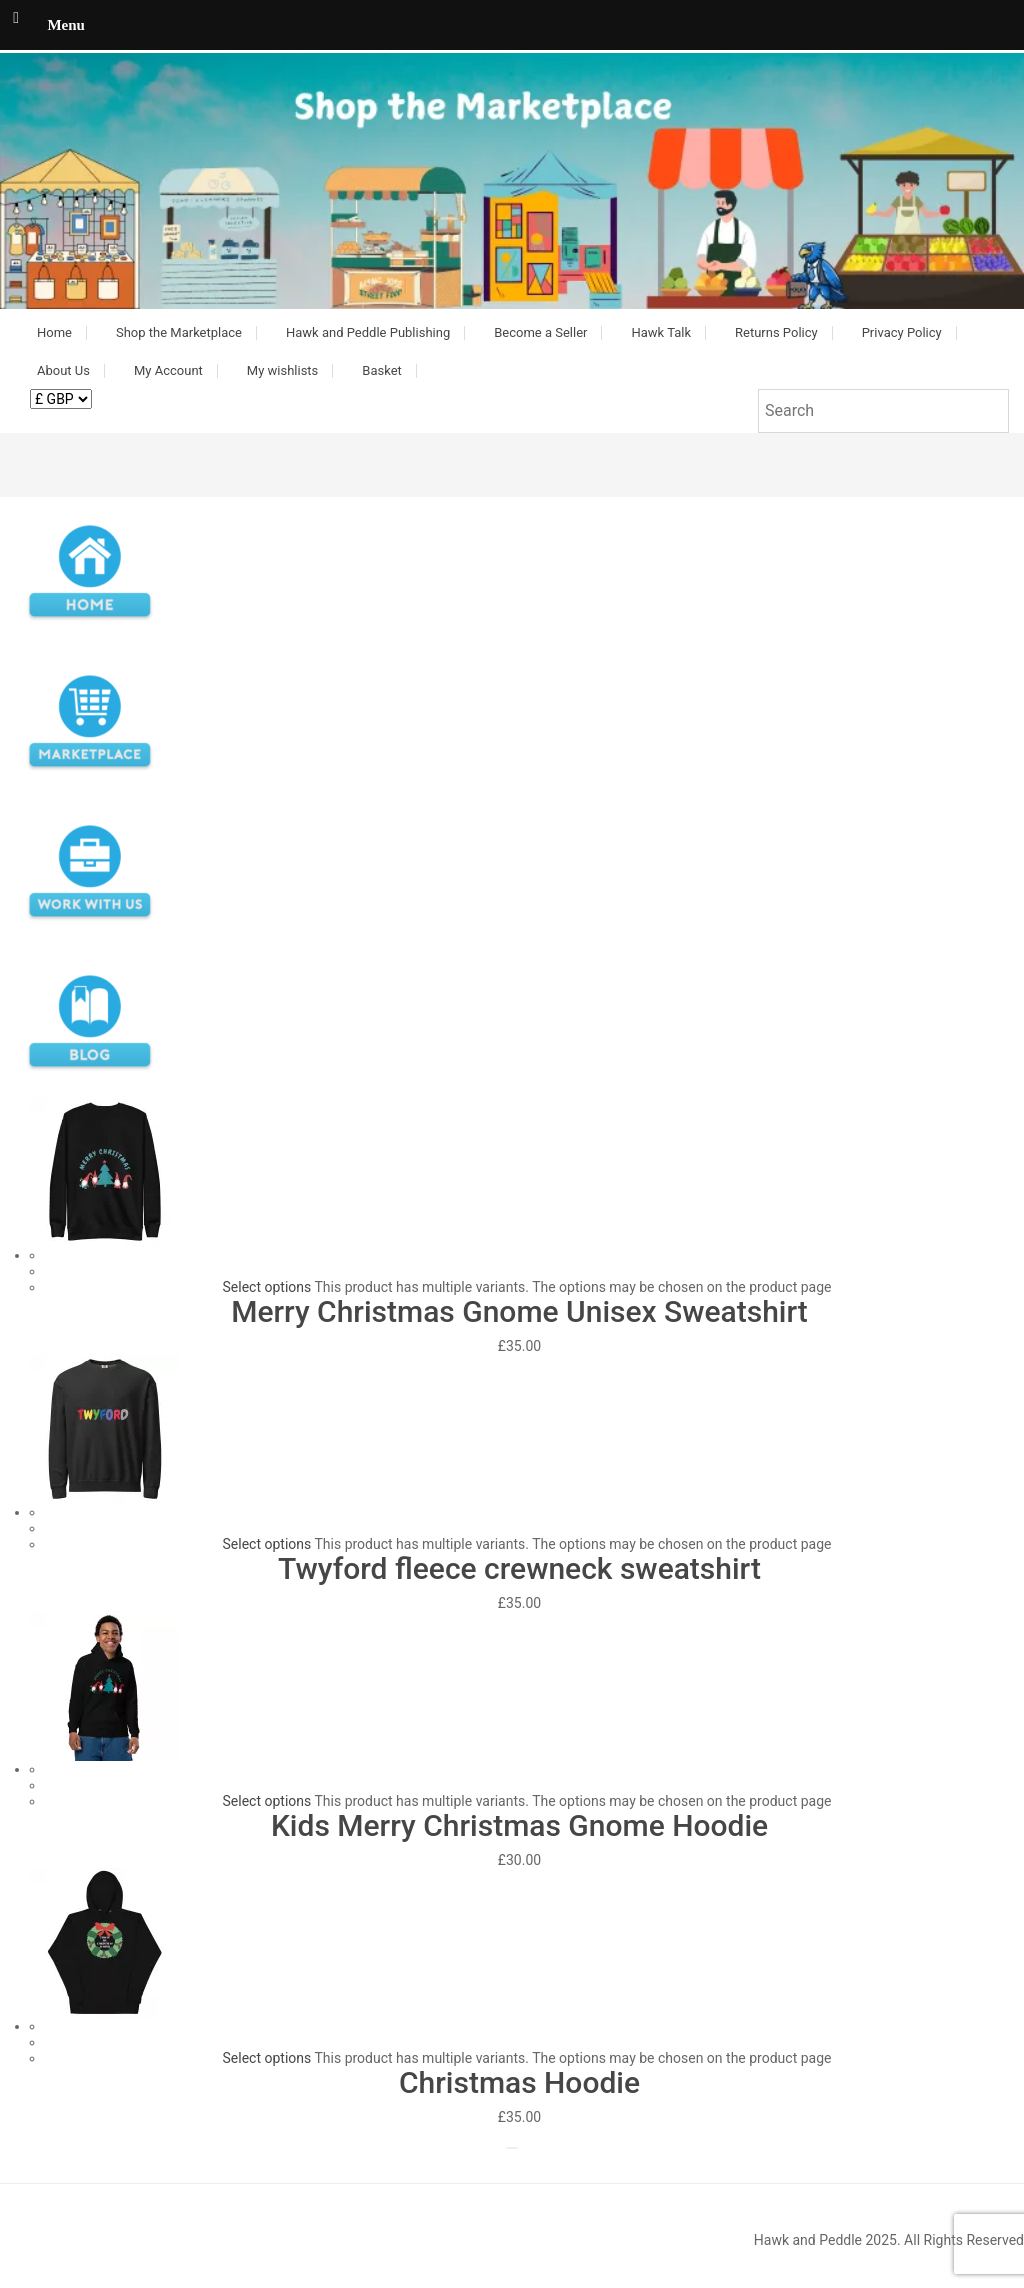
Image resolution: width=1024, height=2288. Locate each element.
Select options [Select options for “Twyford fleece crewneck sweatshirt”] (267, 1544)
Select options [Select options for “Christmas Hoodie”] (267, 2058)
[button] (512, 181)
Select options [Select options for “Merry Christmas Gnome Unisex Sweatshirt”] (267, 1287)
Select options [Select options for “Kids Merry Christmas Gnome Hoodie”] (267, 1801)
